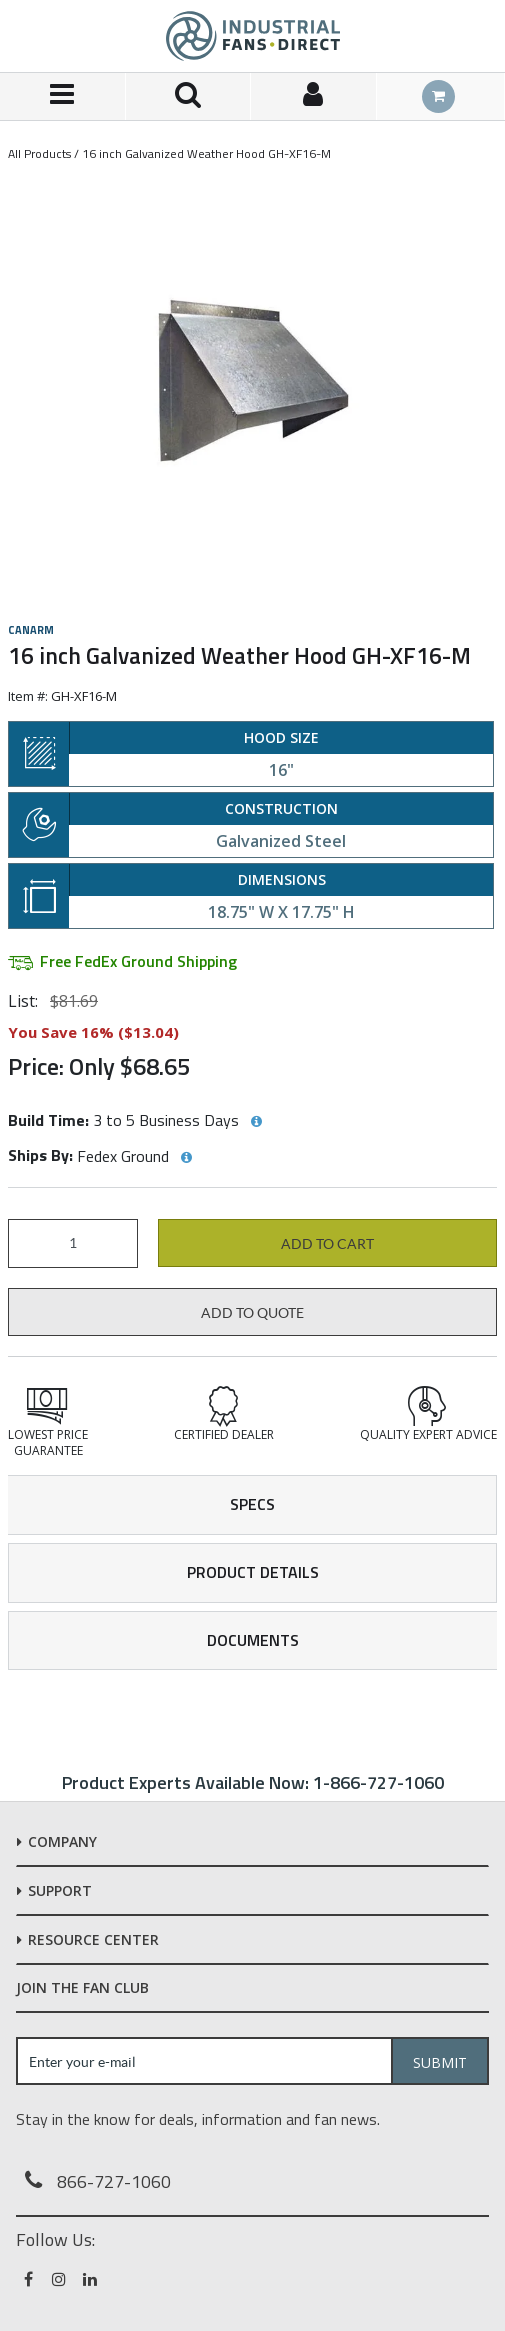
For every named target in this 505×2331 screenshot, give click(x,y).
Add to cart (327, 1244)
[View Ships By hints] (186, 1158)
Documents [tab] (253, 1640)
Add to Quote (252, 1313)
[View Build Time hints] (256, 1122)
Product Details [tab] (253, 1572)
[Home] (253, 36)
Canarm (31, 630)
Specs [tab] (252, 1504)
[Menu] (63, 96)
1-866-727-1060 (378, 1782)
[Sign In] (314, 96)
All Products (39, 153)
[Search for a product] (189, 96)
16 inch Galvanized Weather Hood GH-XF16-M (206, 153)
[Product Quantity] (73, 1243)
